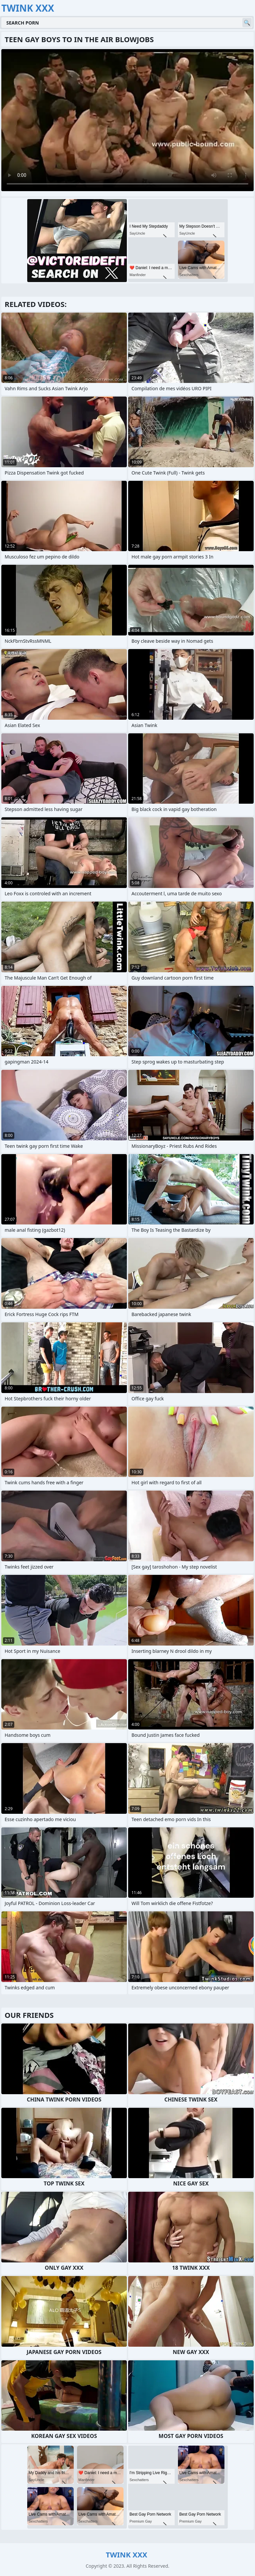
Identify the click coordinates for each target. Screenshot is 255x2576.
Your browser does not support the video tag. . (127, 120)
